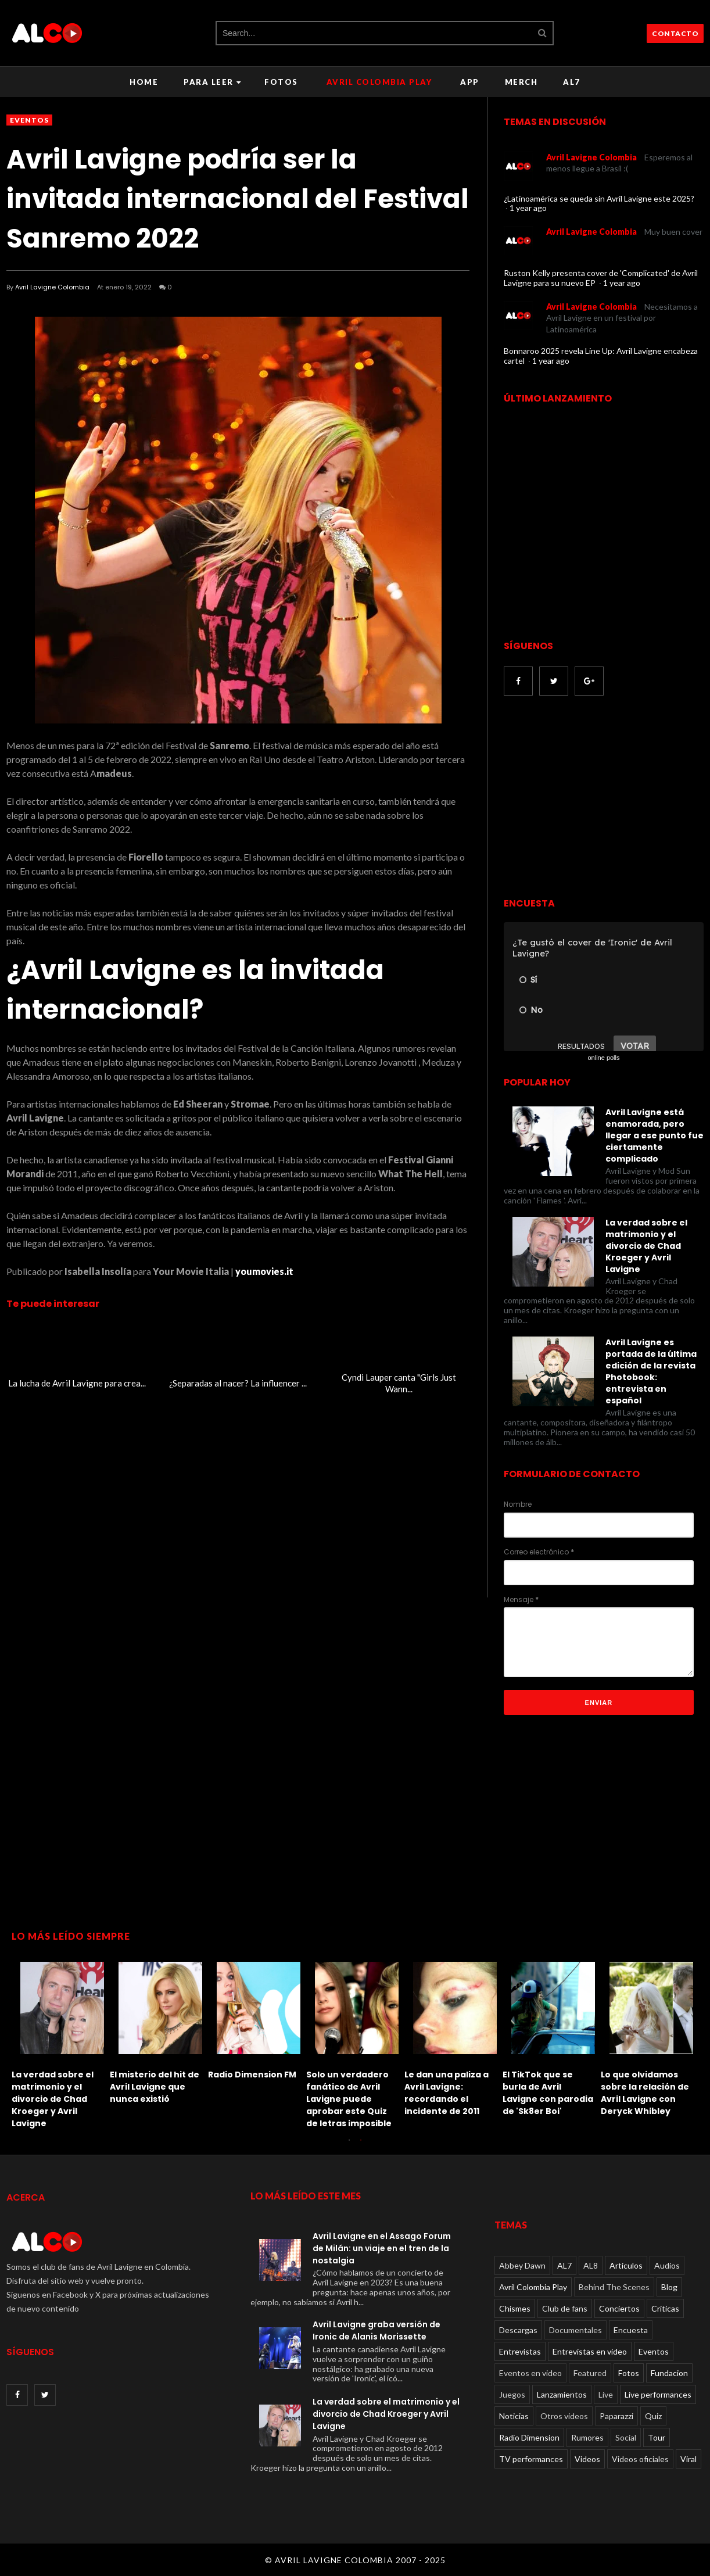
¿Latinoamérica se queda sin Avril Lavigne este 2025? (599, 198)
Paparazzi (616, 2416)
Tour (656, 2437)
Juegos (512, 2394)
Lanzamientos (562, 2394)
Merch (521, 82)
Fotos (281, 82)
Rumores (587, 2437)
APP (469, 82)
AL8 (590, 2265)
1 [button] (349, 2146)
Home (144, 82)
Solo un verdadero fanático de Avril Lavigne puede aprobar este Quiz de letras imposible (349, 2099)
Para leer (212, 82)
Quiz (653, 2416)
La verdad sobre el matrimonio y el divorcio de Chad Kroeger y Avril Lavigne (646, 1246)
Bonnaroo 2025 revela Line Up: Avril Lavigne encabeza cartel (601, 356)
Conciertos (619, 2308)
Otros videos (564, 2416)
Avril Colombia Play (379, 82)
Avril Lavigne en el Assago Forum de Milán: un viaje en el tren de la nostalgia (382, 2248)
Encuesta (631, 2330)
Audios (667, 2265)
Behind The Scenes (614, 2287)
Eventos (29, 120)
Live (605, 2394)
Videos (587, 2459)
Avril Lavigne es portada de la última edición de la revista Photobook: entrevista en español (651, 1371)
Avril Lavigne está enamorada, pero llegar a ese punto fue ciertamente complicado (654, 1135)
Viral (688, 2459)
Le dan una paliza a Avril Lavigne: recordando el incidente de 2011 (446, 2093)
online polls (603, 1057)
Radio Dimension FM (252, 2074)
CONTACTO (675, 33)
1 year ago (528, 208)
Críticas (665, 2308)
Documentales (575, 2330)
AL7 (571, 82)
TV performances (531, 2459)
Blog (669, 2287)
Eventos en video (530, 2373)
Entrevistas (520, 2351)
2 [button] (361, 2146)
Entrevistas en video (590, 2351)
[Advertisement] (601, 797)
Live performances (658, 2394)
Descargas (518, 2330)
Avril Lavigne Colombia (52, 287)
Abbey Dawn (522, 2265)
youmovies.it (264, 1271)
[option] (61, 2042)
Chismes (514, 2308)
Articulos (626, 2265)
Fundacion (669, 2373)
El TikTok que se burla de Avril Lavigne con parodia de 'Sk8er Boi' (548, 2093)
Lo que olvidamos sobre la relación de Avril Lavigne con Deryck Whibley (645, 2093)
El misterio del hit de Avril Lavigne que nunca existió (154, 2087)
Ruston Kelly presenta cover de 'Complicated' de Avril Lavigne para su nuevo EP (601, 278)
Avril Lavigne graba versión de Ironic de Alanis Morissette (376, 2330)
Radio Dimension (529, 2437)
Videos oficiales (640, 2459)
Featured (590, 2373)
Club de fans (564, 2308)
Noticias (514, 2416)
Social (625, 2437)
